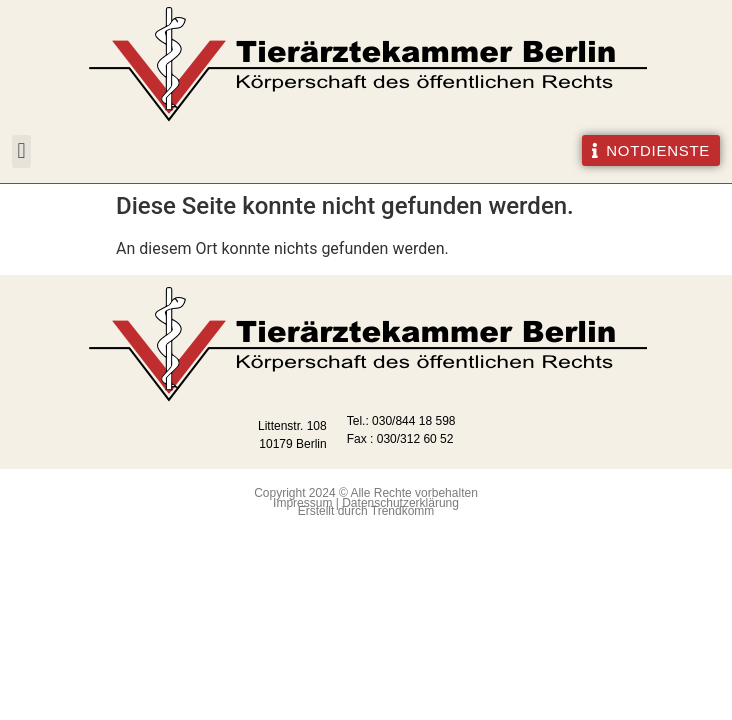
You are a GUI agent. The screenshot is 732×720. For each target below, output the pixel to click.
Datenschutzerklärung (400, 503)
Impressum (302, 503)
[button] (21, 151)
